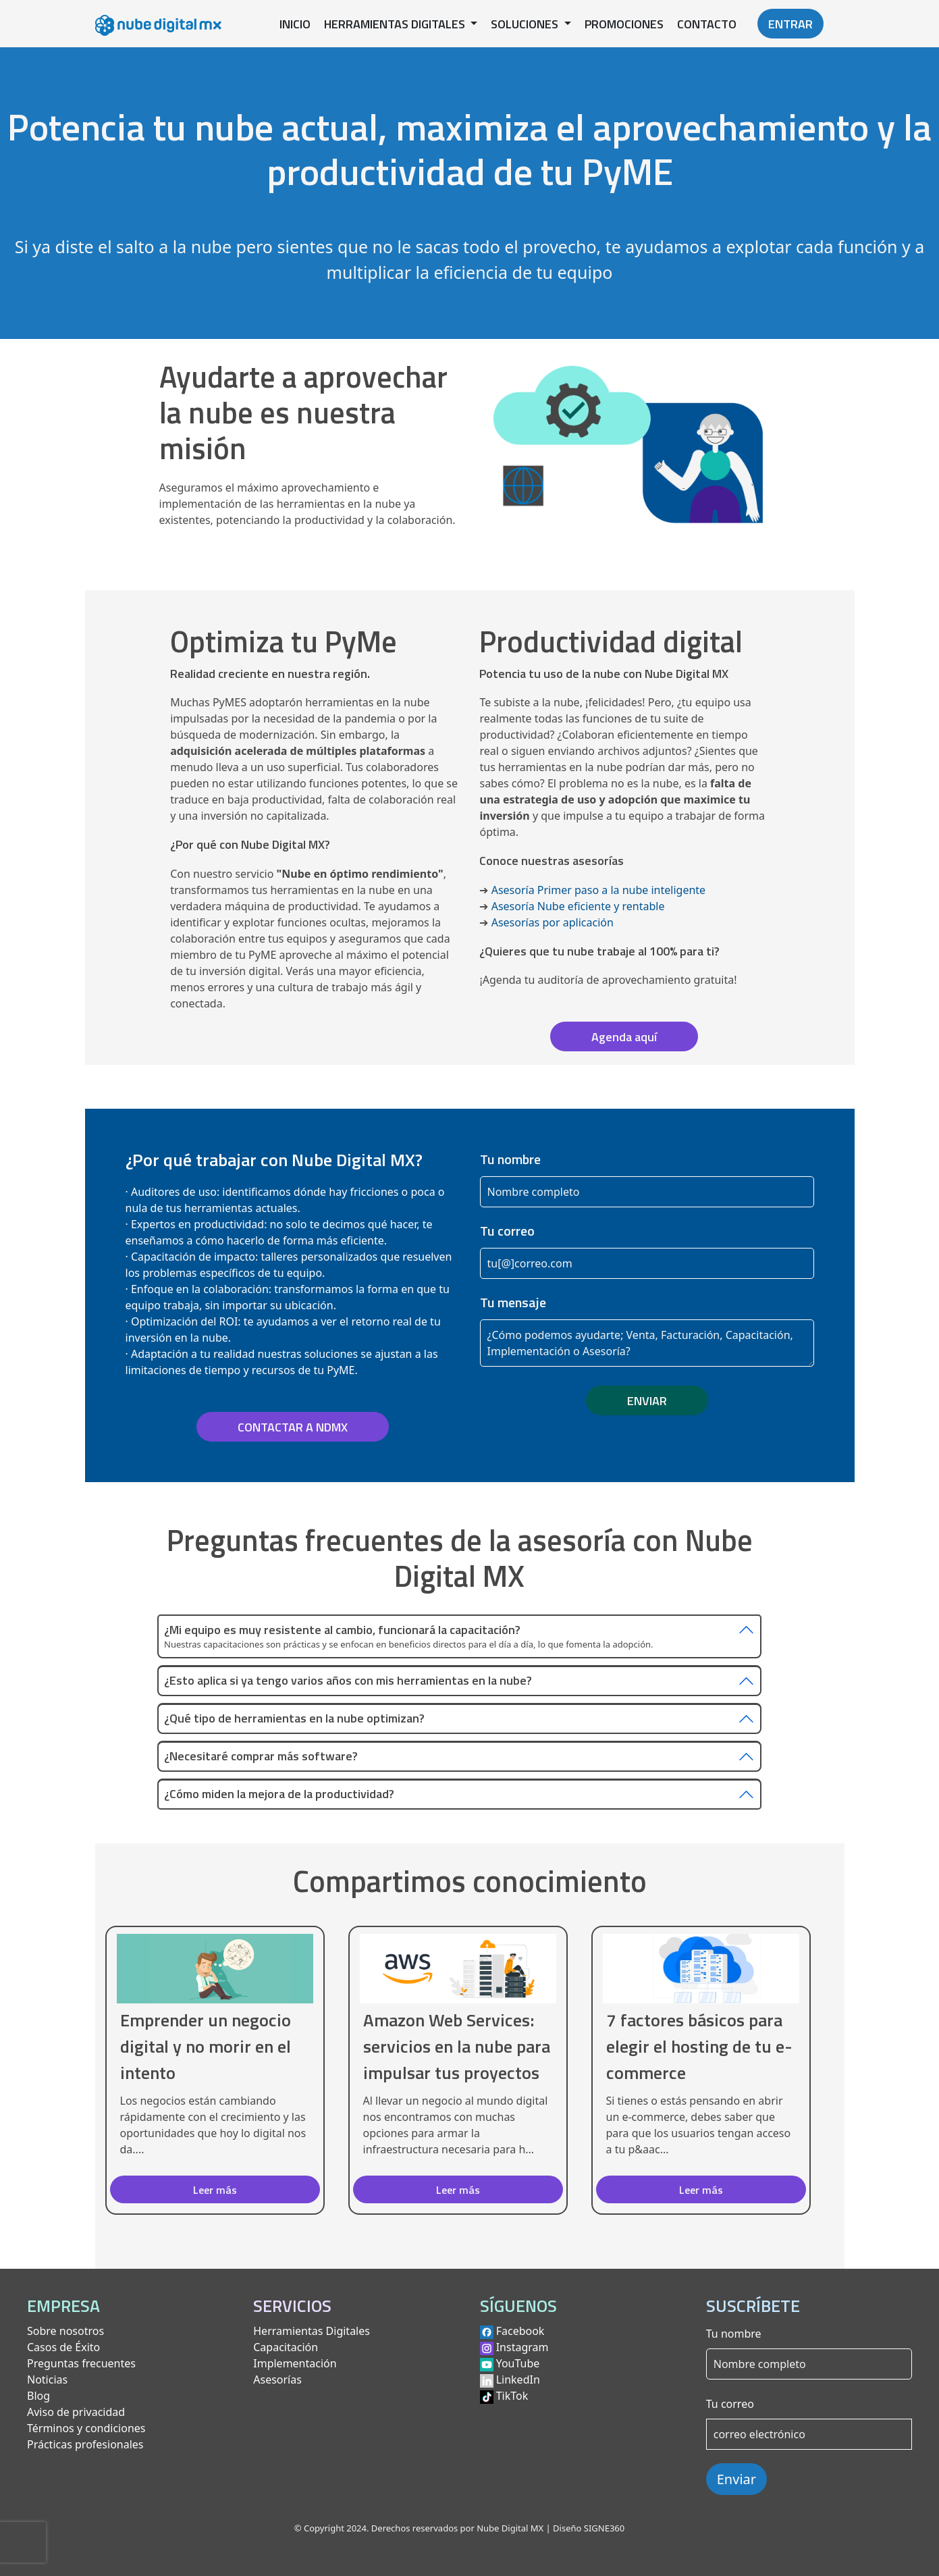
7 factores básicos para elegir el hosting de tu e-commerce (699, 2046)
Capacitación (285, 2347)
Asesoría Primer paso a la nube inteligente (598, 890)
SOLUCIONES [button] (526, 24)
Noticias (47, 2379)
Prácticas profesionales (85, 2444)
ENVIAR (647, 1401)
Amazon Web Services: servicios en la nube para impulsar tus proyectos (456, 2046)
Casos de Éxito (63, 2347)
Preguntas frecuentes (81, 2363)
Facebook (520, 2330)
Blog (38, 2395)
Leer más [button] (215, 2190)
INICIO (295, 24)
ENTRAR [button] (790, 24)
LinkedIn (518, 2379)
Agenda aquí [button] (624, 1037)
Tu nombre (510, 1159)
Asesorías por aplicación (552, 922)
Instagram (522, 2347)
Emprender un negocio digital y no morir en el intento (205, 2046)
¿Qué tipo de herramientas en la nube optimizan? (294, 1718)
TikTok (512, 2395)
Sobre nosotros (65, 2330)
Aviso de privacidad (76, 2411)
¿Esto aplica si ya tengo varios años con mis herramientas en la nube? (348, 1681)
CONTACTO (706, 24)
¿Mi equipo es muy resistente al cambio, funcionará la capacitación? (342, 1629)
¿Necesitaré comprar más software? (261, 1756)
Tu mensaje (513, 1302)
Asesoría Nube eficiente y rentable (578, 906)
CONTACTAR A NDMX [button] (293, 1427)
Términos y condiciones (86, 2428)
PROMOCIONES (624, 24)
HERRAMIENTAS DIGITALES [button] (396, 24)
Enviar (736, 2479)
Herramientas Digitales (311, 2330)
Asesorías (277, 2379)
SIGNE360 (604, 2528)
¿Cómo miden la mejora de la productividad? (279, 1794)
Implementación (294, 2363)
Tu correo (507, 1231)
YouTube (518, 2363)
